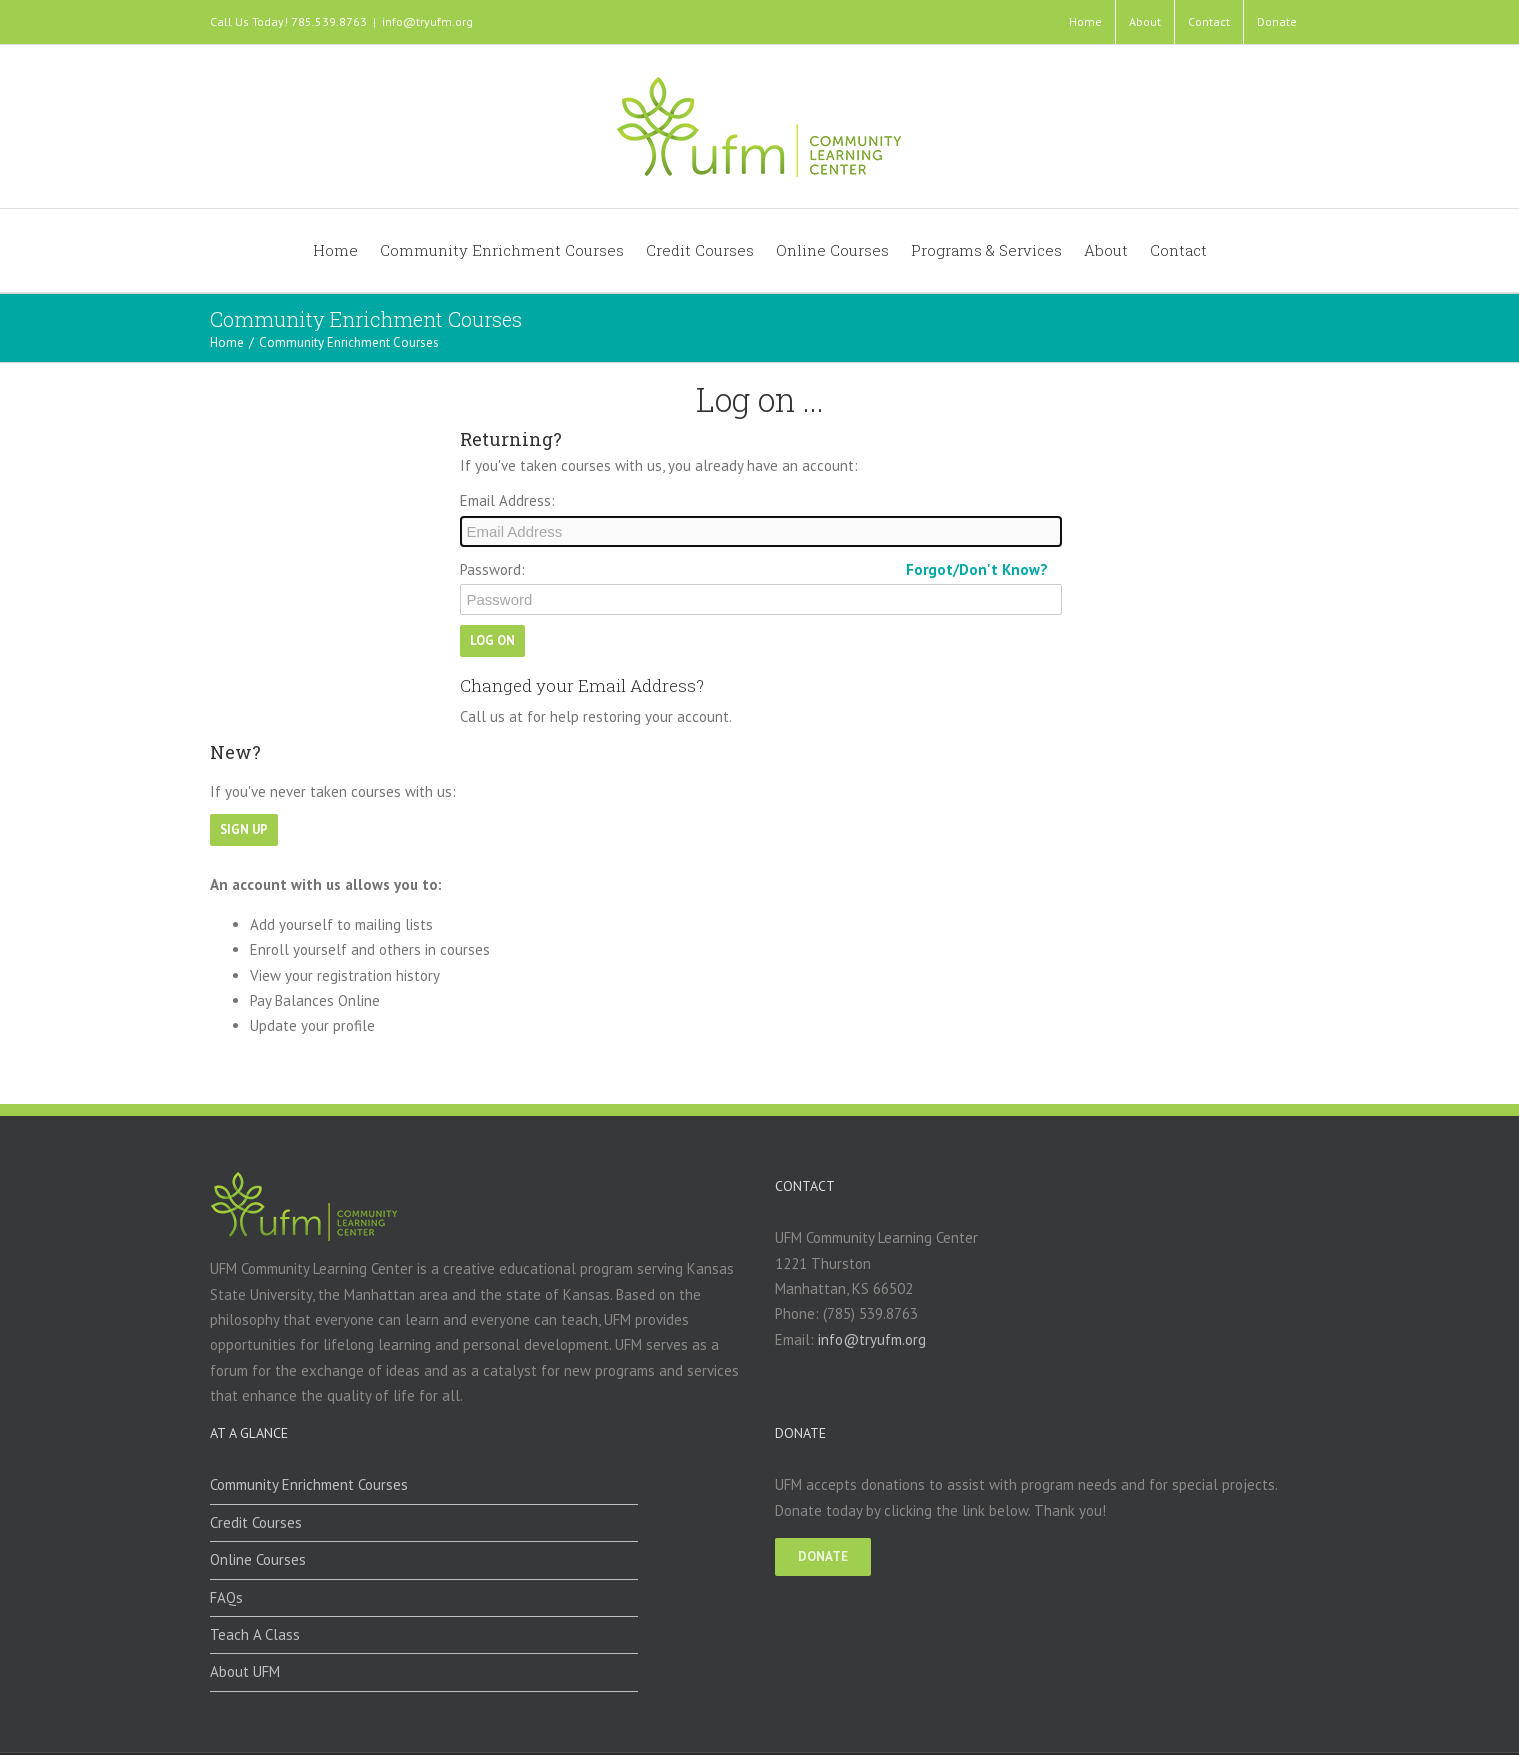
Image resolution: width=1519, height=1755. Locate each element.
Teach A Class (255, 1634)
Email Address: (507, 500)
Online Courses (258, 1559)
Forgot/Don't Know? (977, 569)
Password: (492, 569)
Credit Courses (256, 1522)
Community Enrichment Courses (309, 1484)
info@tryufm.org (427, 21)
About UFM (245, 1671)
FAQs (226, 1597)
